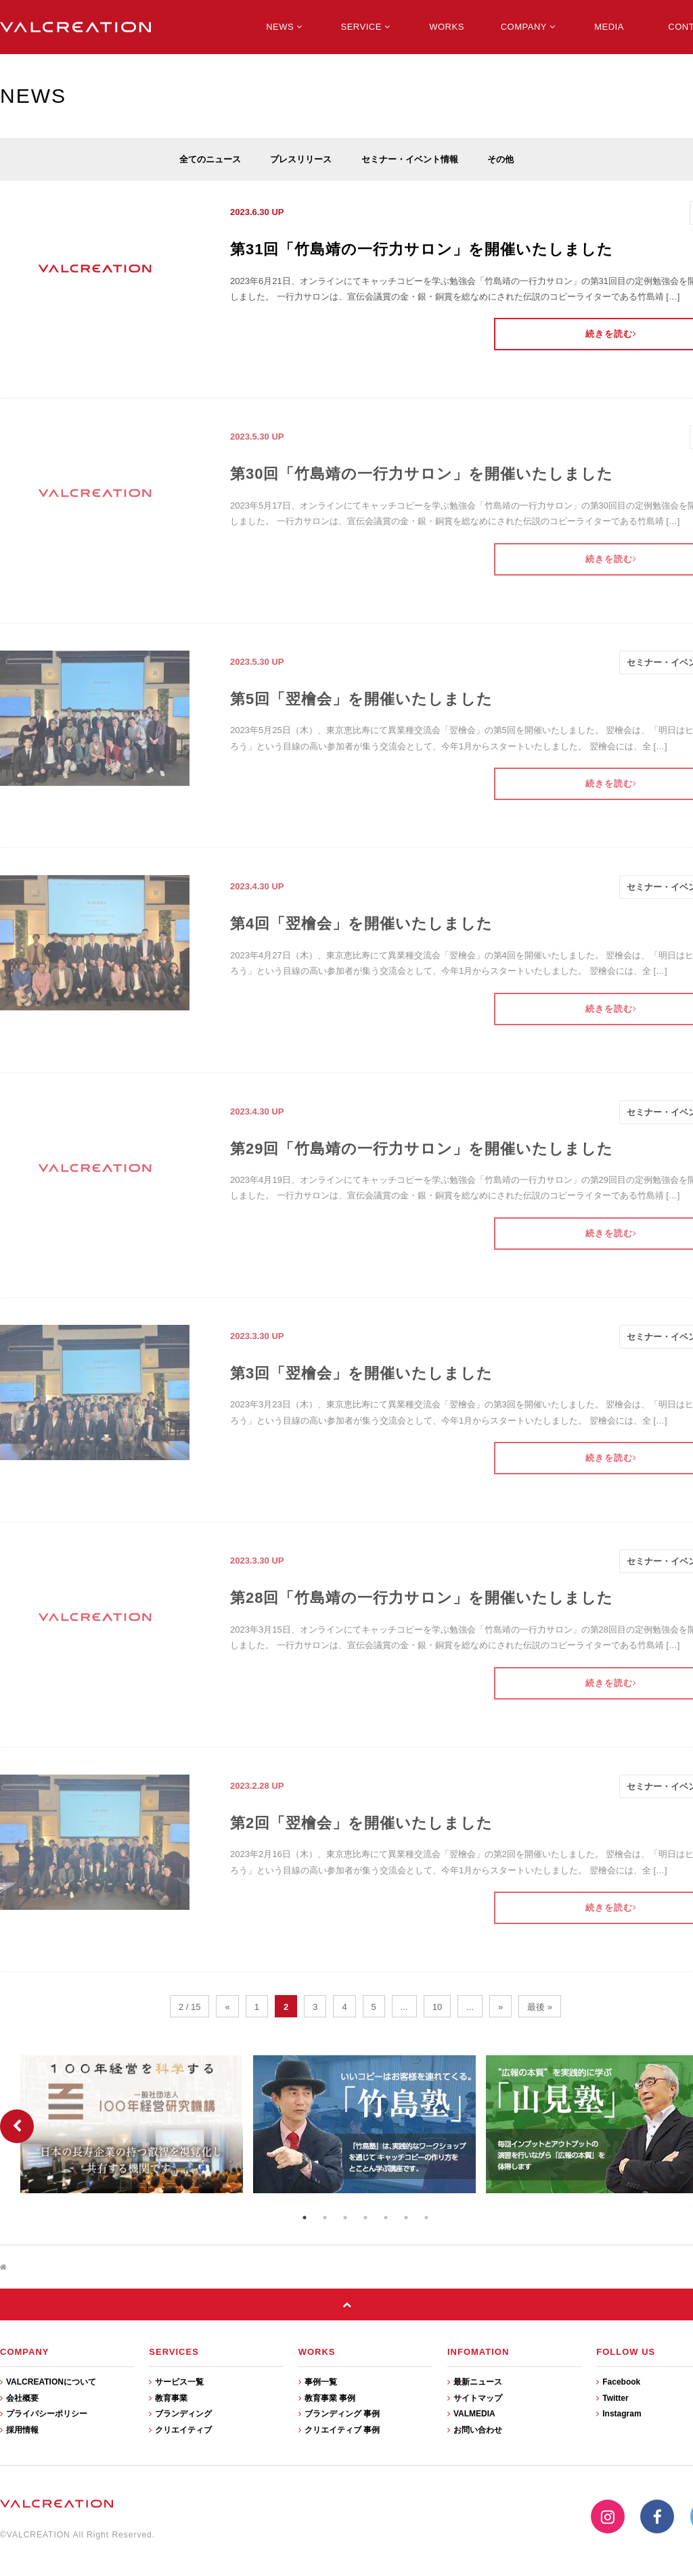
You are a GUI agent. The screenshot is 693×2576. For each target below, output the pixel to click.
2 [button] (325, 2217)
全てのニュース (210, 159)
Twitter (612, 2398)
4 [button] (365, 2217)
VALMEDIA (471, 2413)
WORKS (446, 27)
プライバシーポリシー (43, 2413)
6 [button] (406, 2217)
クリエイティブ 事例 (339, 2430)
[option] (133, 2124)
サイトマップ (474, 2398)
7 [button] (426, 2217)
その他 (500, 159)
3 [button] (345, 2217)
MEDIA (609, 27)
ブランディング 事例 (339, 2413)
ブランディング (180, 2413)
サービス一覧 (176, 2382)
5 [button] (386, 2217)
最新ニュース (474, 2382)
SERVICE (365, 27)
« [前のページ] (227, 2007)
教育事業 (168, 2398)
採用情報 (19, 2430)
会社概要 (19, 2398)
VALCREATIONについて (48, 2382)
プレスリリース (301, 159)
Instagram (618, 2413)
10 (437, 2007)
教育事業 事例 (326, 2398)
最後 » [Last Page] (539, 2007)
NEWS (284, 27)
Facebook (618, 2382)
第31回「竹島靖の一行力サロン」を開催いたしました (421, 249)
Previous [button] (17, 2126)
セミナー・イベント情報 (409, 159)
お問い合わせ (474, 2430)
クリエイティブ (180, 2430)
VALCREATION (75, 27)
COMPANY (528, 27)
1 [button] (304, 2217)
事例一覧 (317, 2382)
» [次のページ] (500, 2007)
